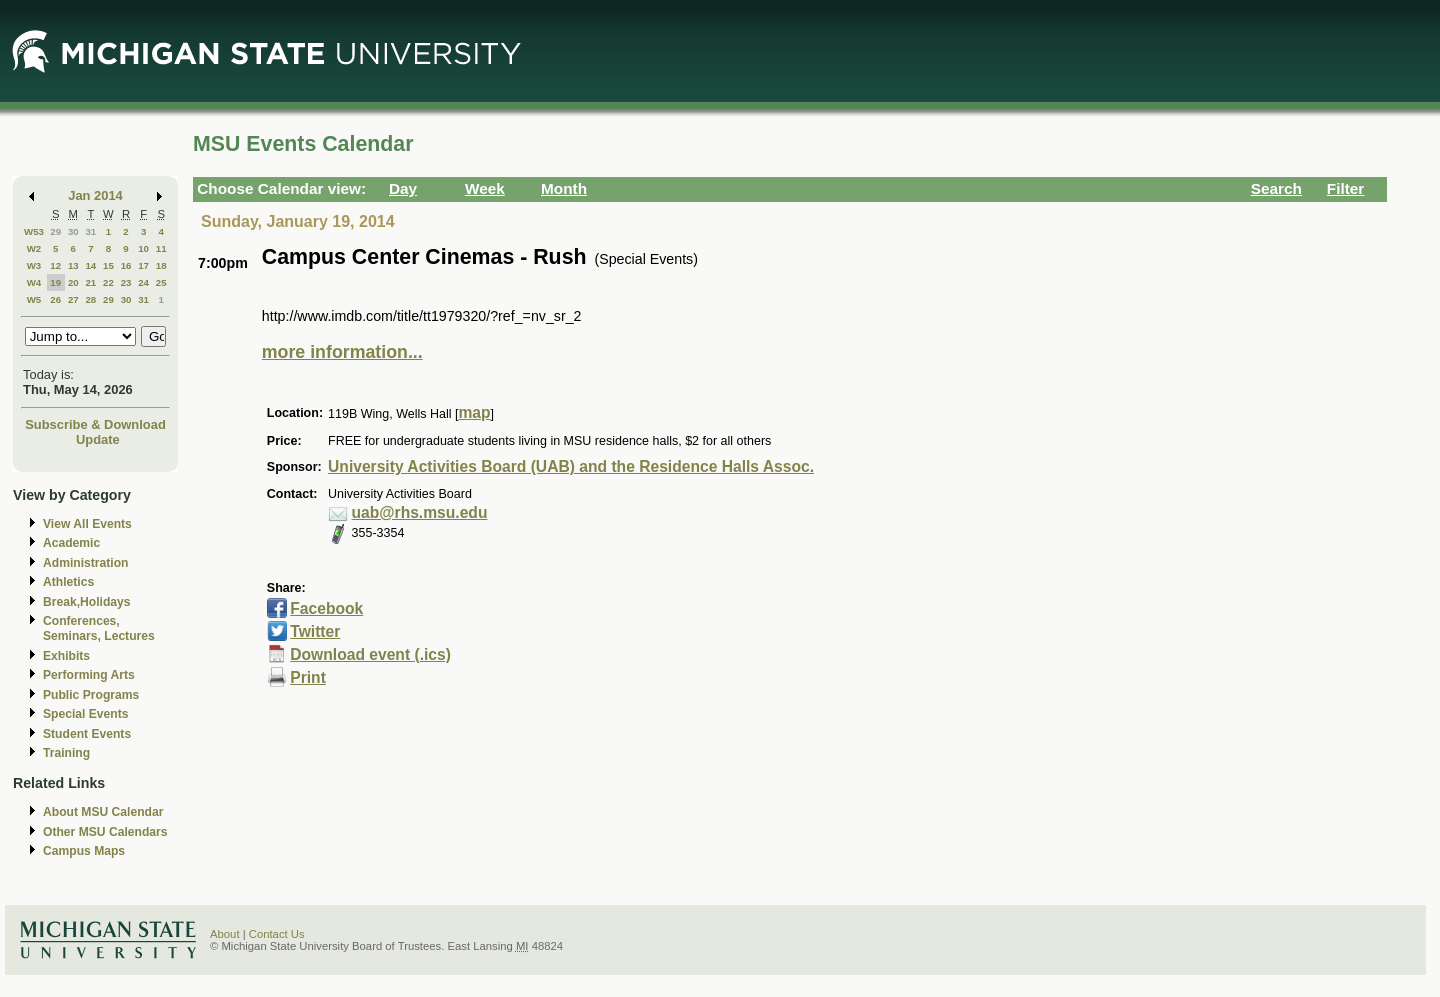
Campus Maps (84, 851)
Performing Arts (89, 675)
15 (108, 265)
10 (143, 248)
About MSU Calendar (103, 812)
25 (161, 282)
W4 (34, 282)
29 (55, 231)
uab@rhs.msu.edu (420, 512)
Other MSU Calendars (105, 832)
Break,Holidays (87, 602)
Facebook (326, 608)
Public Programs (91, 695)
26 (55, 299)
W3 (34, 265)
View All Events (87, 524)
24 (143, 282)
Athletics (68, 582)
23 (126, 282)
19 (55, 282)
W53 (34, 231)
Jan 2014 (95, 195)
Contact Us (277, 934)
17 (143, 265)
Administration (85, 563)
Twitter (315, 631)
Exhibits (66, 656)
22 (108, 282)
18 (161, 265)
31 (90, 231)
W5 (34, 299)
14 (90, 265)
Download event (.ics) (370, 654)
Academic (71, 543)
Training (66, 753)
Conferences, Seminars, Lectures (99, 628)
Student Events (87, 734)
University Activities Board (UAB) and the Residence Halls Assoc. (571, 466)
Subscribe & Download (95, 424)
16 (126, 265)
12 (55, 265)
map (474, 412)
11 (161, 248)
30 (73, 231)
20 (73, 282)
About (225, 934)
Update (98, 439)
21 (90, 282)
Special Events (85, 714)
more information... (342, 352)
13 (73, 265)
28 (90, 299)
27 (73, 299)
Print (308, 677)
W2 (34, 248)
